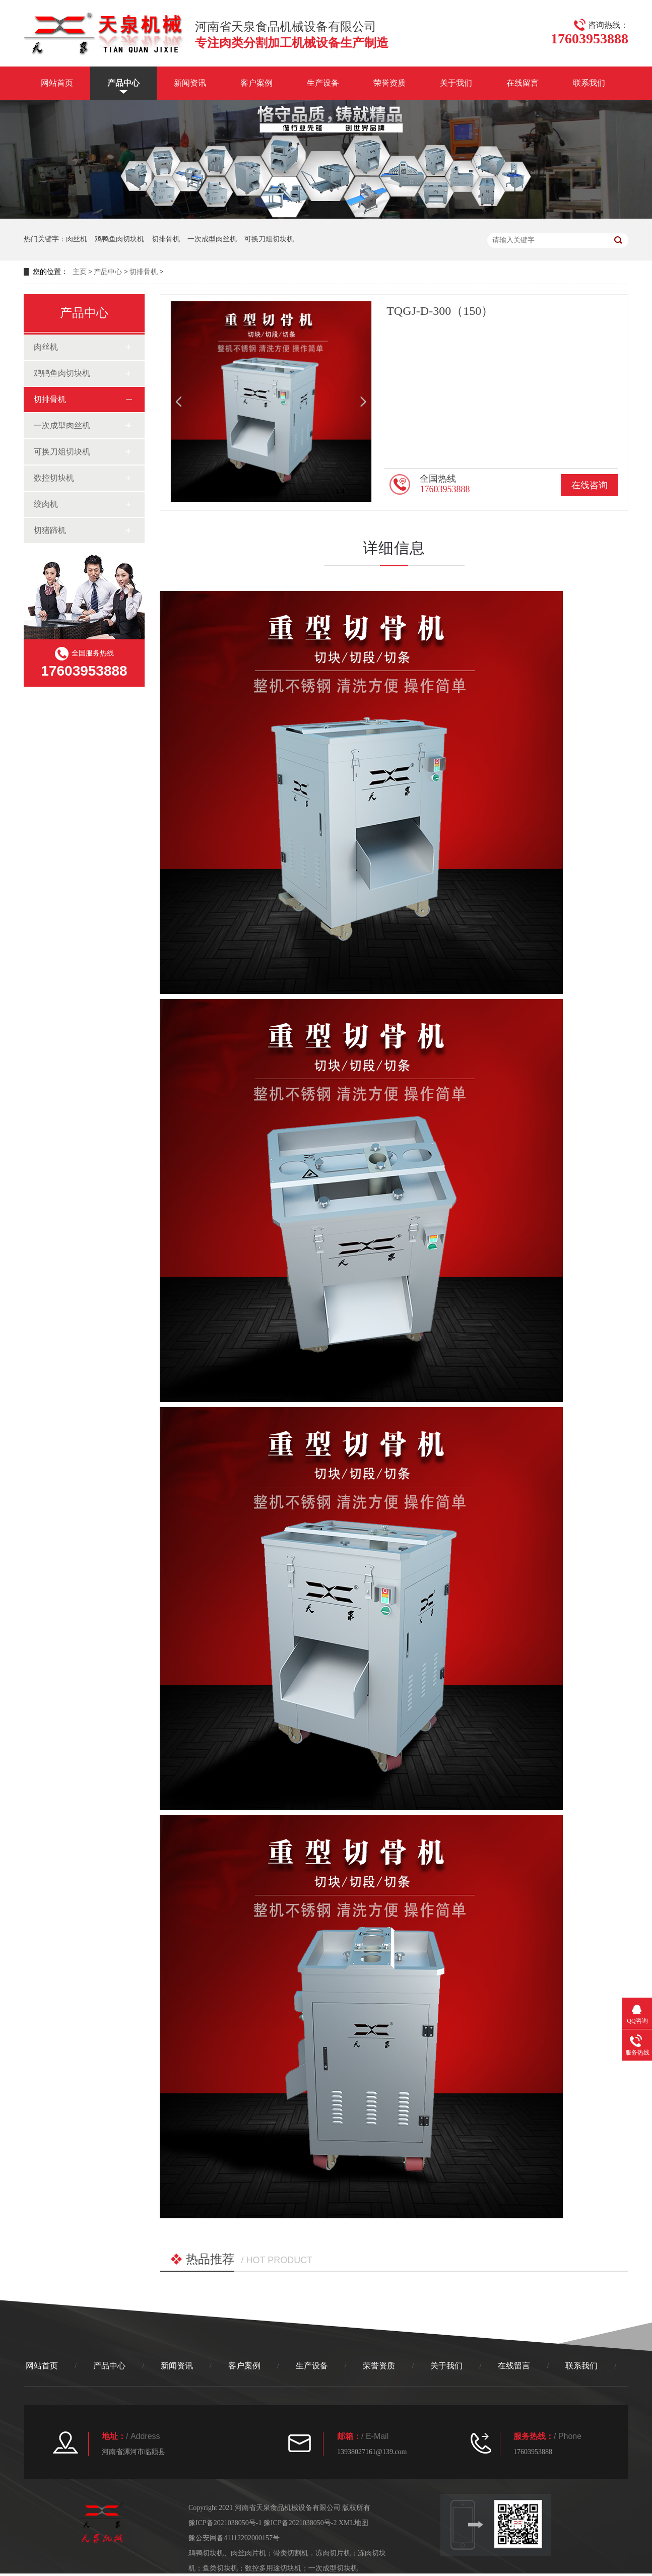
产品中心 (123, 83)
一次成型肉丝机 (212, 239)
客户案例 (256, 83)
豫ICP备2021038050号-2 (300, 2523)
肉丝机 (76, 239)
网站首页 (57, 83)
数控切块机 (54, 478)
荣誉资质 (389, 83)
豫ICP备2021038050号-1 (225, 2523)
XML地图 (353, 2523)
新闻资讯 (190, 83)
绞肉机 (46, 504)
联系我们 (589, 83)
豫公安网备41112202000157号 (234, 2538)
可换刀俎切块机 (269, 239)
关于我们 (456, 83)
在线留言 (522, 83)
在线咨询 (589, 485)
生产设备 (323, 83)
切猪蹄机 (50, 530)
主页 (80, 272)
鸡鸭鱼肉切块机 (119, 239)
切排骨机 (166, 239)
